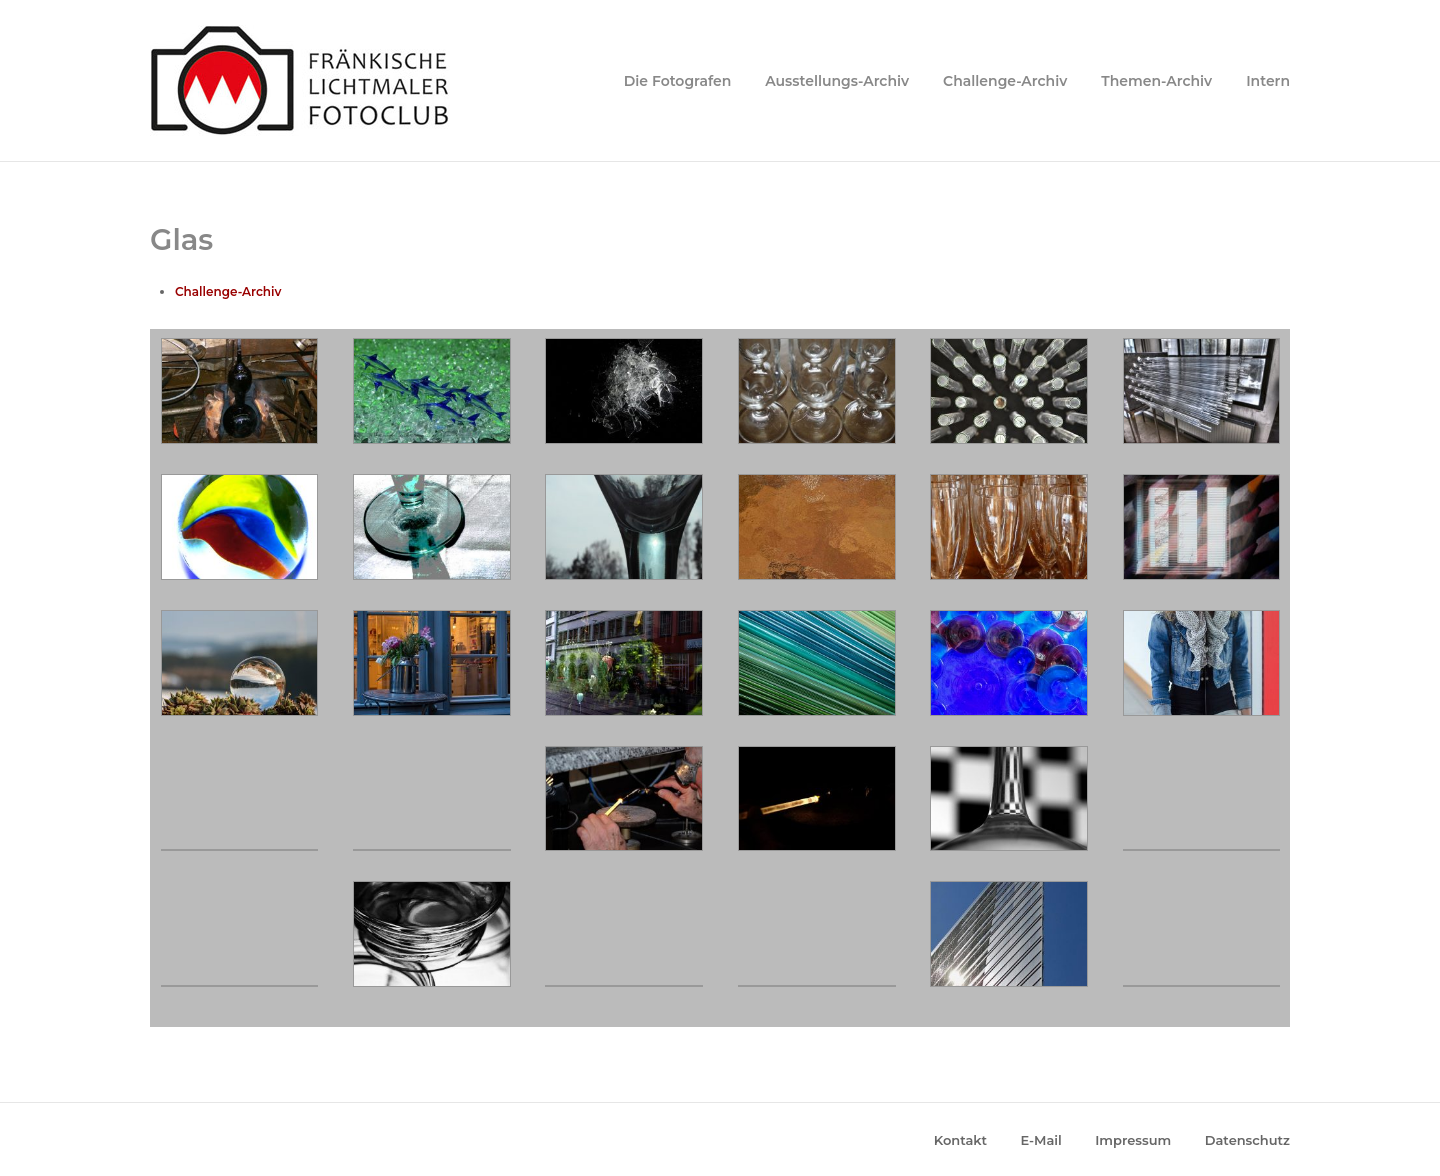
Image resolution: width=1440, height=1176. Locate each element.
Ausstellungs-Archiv (837, 81)
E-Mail (1041, 1140)
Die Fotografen (678, 81)
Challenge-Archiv (1005, 81)
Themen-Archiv (1156, 81)
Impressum (1133, 1140)
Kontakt (960, 1140)
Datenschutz (1247, 1140)
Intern (1268, 81)
